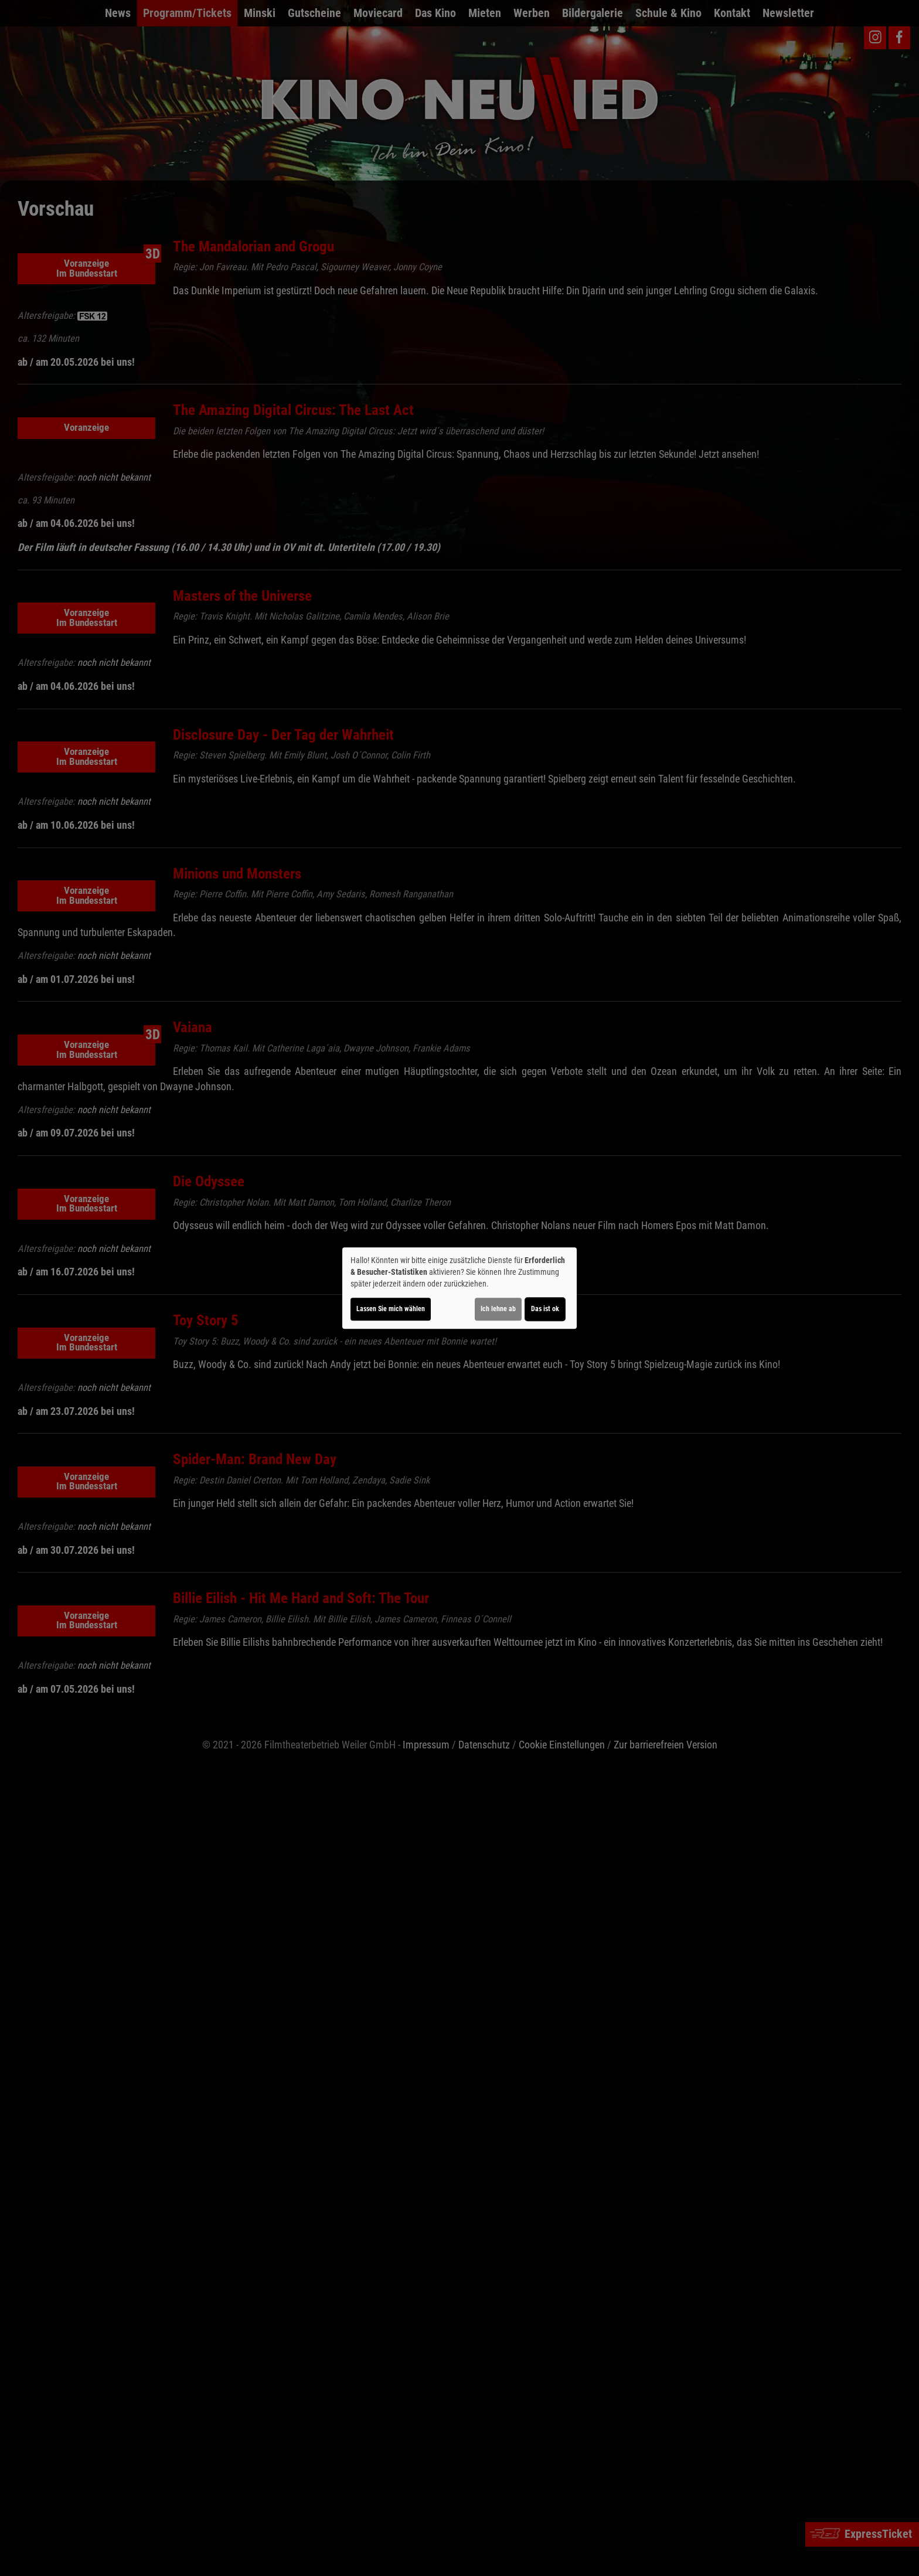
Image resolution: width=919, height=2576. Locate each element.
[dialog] (459, 1288)
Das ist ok (545, 1309)
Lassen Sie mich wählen (390, 1309)
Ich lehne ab (498, 1309)
